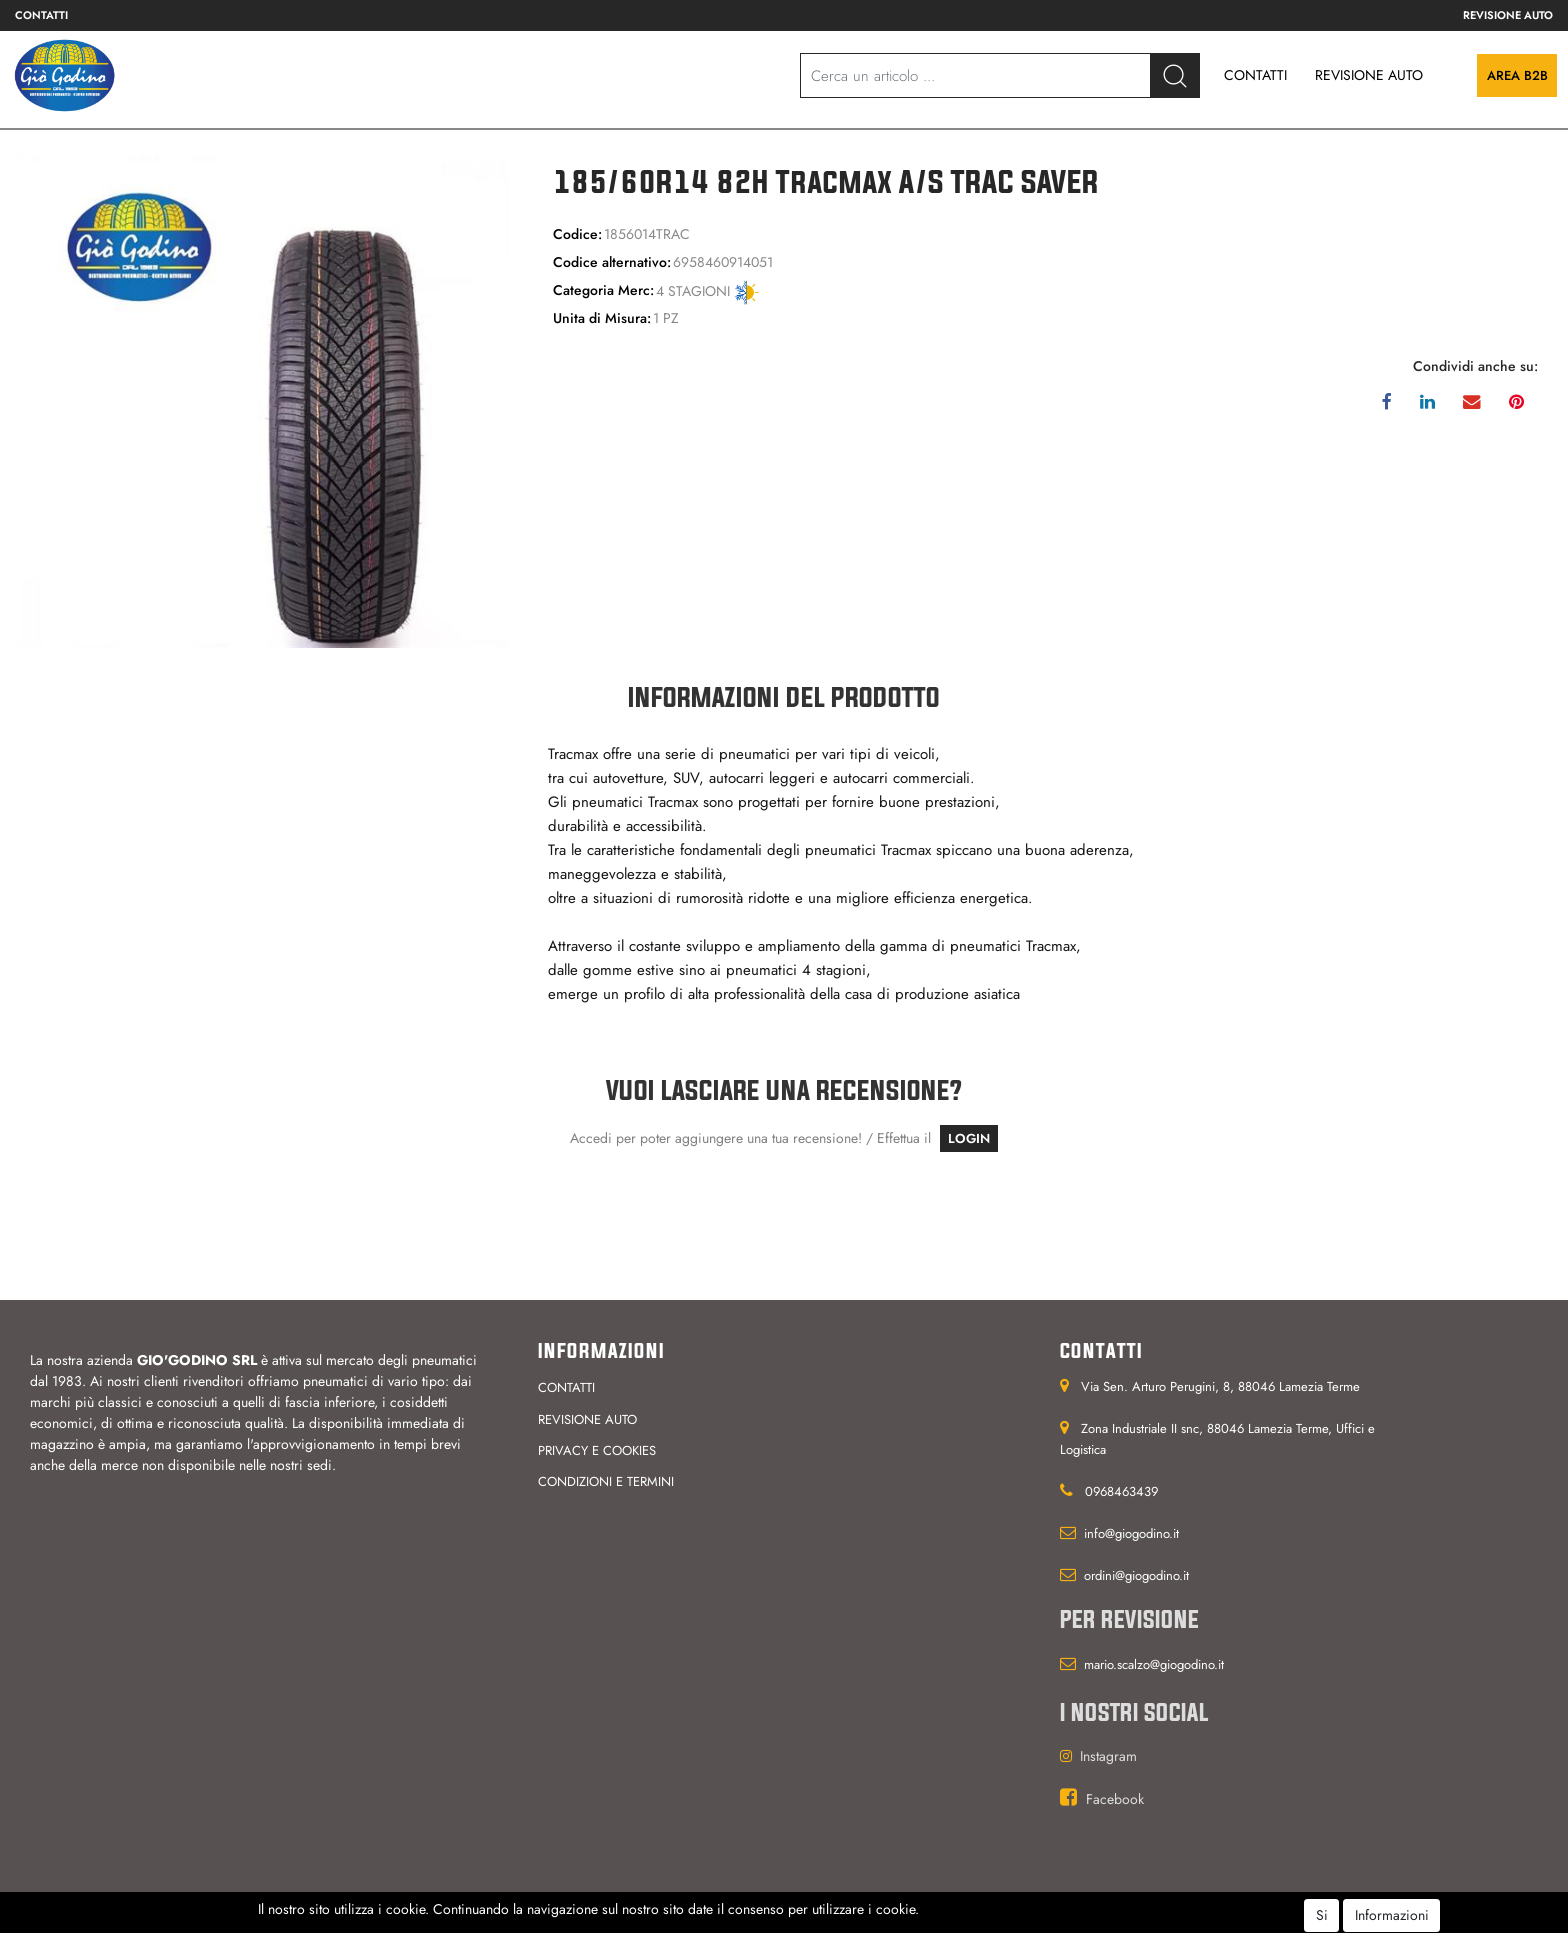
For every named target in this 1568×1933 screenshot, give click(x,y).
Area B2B (1517, 75)
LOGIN (969, 1138)
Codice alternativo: (612, 262)
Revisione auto (1508, 15)
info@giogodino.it (1131, 1533)
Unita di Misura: (602, 318)
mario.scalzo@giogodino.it (1154, 1664)
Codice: (577, 234)
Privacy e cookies (597, 1450)
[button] (1175, 75)
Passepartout (816, 1919)
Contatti (41, 15)
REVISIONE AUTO (1369, 75)
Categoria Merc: (603, 290)
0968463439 (1121, 1491)
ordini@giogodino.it (1136, 1575)
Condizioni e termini (606, 1481)
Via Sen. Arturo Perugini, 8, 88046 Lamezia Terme (1220, 1386)
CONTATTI (1255, 75)
